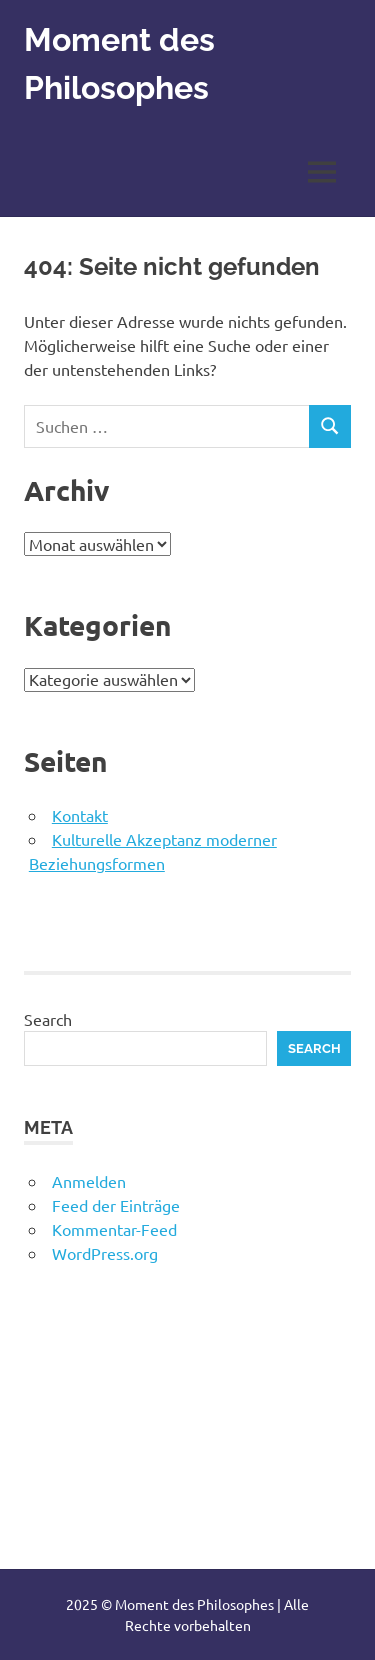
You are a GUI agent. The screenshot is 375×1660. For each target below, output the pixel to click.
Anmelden (89, 1181)
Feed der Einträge (116, 1205)
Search (48, 1019)
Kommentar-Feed (114, 1229)
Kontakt (80, 815)
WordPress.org (105, 1253)
